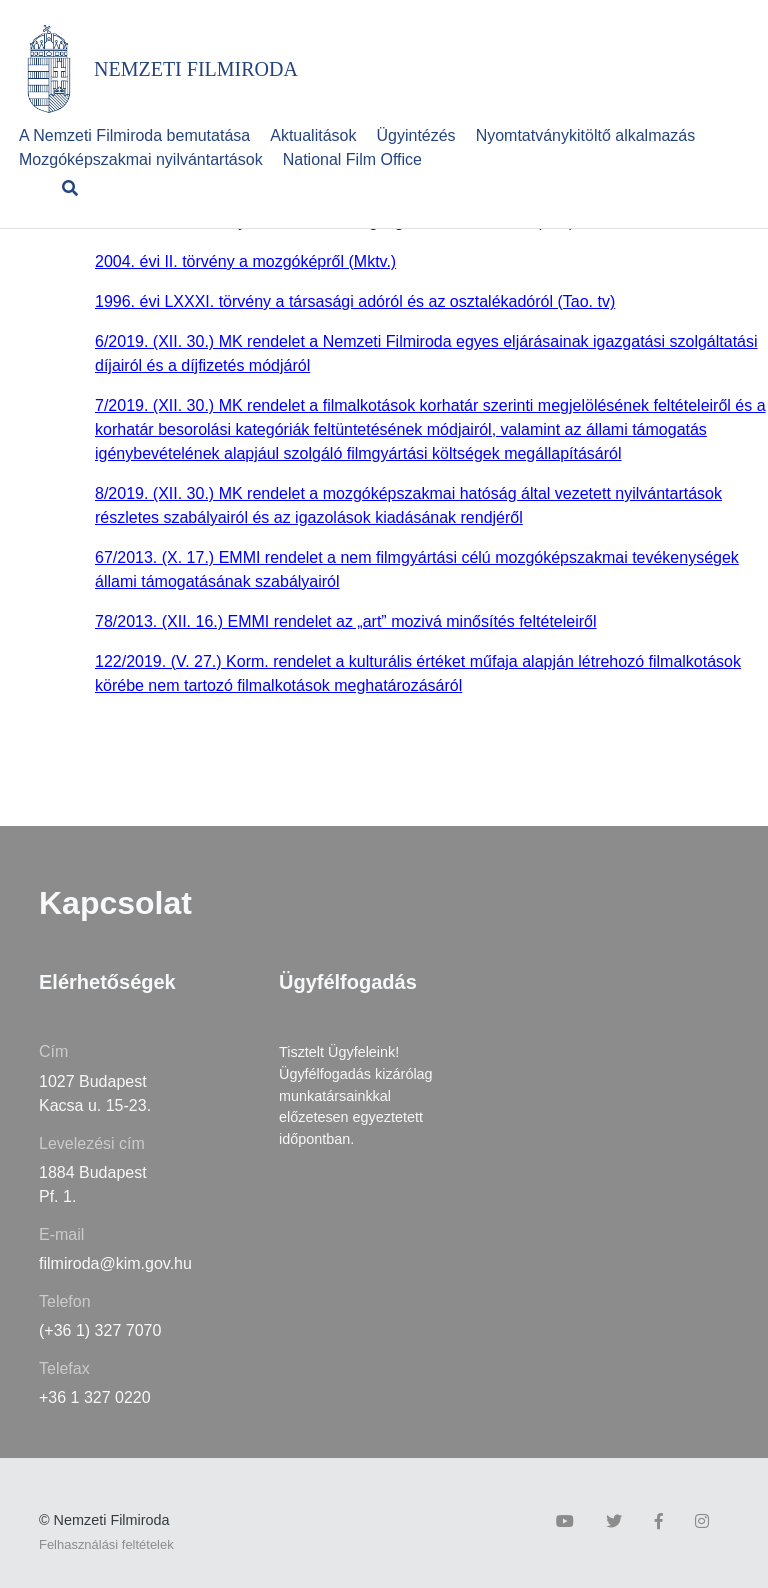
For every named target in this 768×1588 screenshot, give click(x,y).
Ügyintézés (415, 135)
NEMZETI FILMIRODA (196, 69)
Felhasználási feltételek (106, 1544)
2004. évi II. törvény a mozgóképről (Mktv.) (245, 261)
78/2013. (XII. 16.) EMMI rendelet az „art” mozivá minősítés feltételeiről (346, 621)
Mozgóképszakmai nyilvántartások (141, 159)
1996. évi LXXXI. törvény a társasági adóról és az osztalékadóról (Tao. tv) (355, 301)
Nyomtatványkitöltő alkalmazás (586, 135)
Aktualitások (313, 135)
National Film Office (352, 159)
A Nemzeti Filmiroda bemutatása (134, 135)
